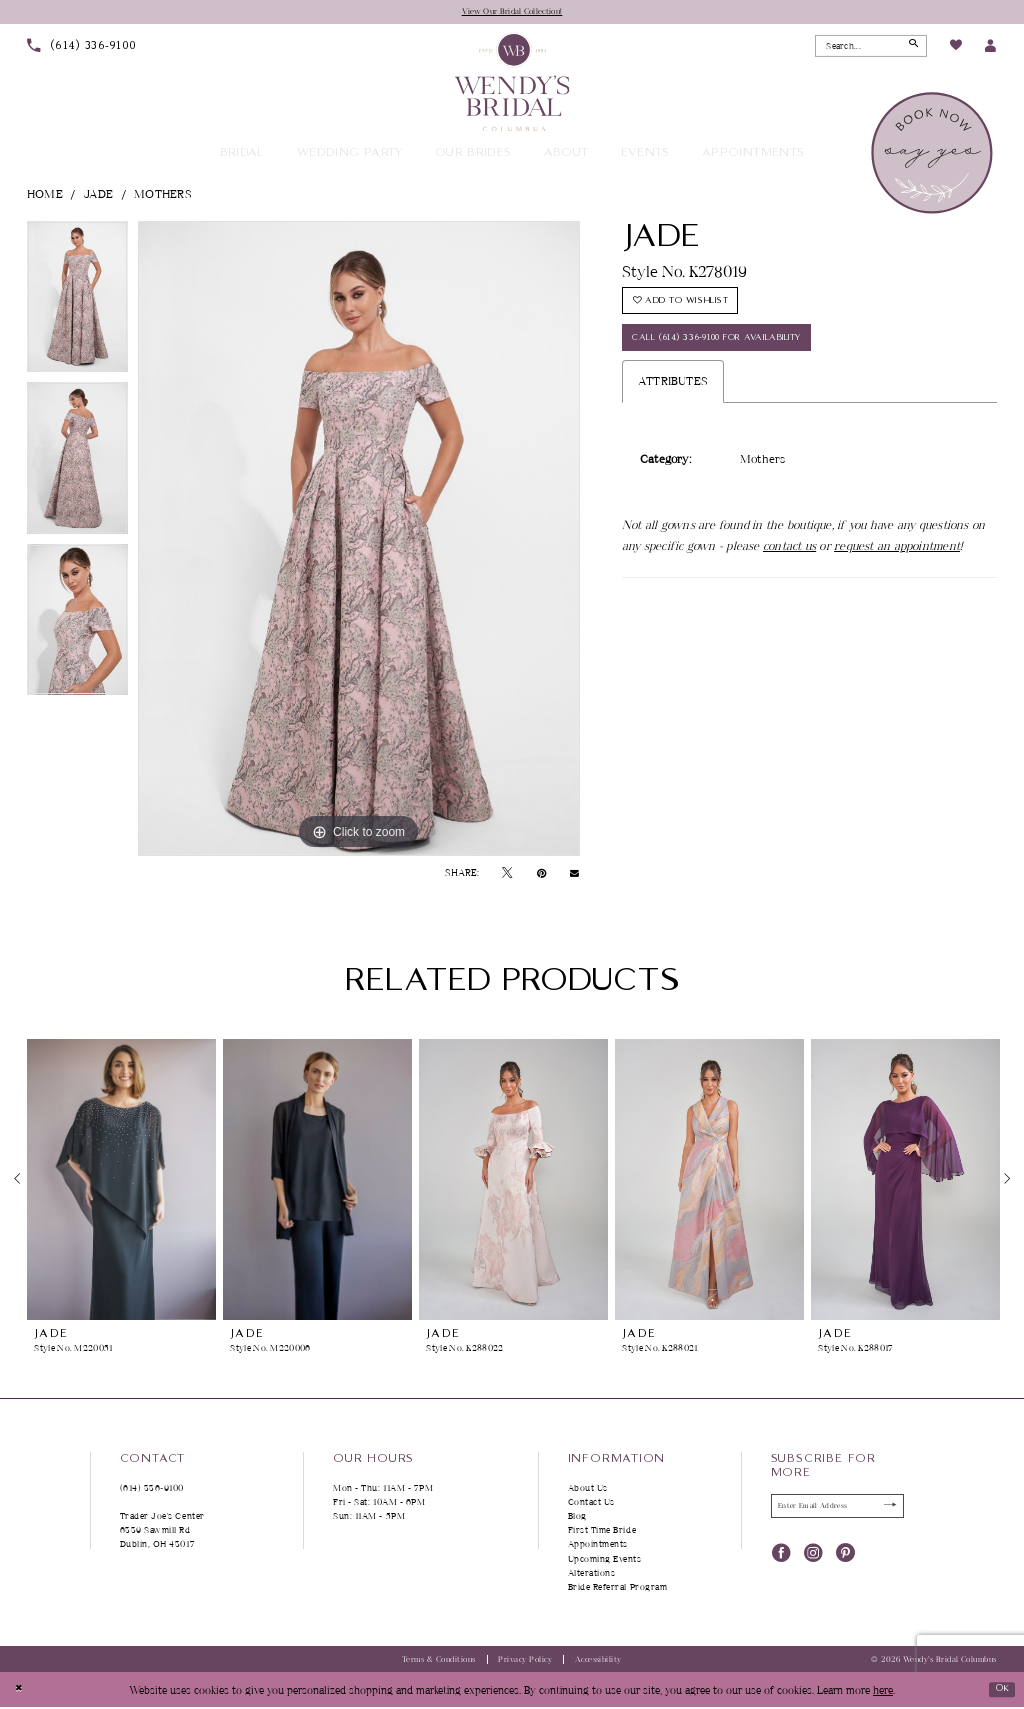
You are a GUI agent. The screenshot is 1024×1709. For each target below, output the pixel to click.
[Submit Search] (910, 48)
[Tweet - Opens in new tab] (507, 875)
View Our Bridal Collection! (512, 12)
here (883, 1691)
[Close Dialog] (21, 1692)
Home (45, 195)
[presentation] (121, 1181)
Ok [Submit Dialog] (997, 1690)
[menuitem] (82, 48)
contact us (789, 566)
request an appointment (897, 566)
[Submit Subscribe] (886, 1509)
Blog (577, 1518)
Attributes (673, 402)
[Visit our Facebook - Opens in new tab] (781, 1554)
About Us (588, 1489)
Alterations (592, 1574)
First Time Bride (602, 1532)
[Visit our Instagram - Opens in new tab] (813, 1554)
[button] (990, 48)
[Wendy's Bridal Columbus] (512, 83)
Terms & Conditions (439, 1662)
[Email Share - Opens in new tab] (574, 874)
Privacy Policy (525, 1662)
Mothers (163, 195)
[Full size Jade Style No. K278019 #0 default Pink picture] (359, 541)
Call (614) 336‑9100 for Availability (736, 355)
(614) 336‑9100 (152, 1489)
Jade (99, 195)
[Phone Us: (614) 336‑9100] (82, 48)
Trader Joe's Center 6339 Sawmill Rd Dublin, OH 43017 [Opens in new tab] (162, 1532)
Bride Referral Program (618, 1588)
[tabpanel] (77, 304)
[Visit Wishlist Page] (955, 49)
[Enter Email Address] (838, 1509)
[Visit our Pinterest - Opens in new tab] (845, 1554)
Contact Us (591, 1503)
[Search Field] (871, 48)
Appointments (598, 1546)
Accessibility (598, 1662)
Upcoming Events (605, 1560)
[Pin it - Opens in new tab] (541, 875)
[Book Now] (933, 155)
